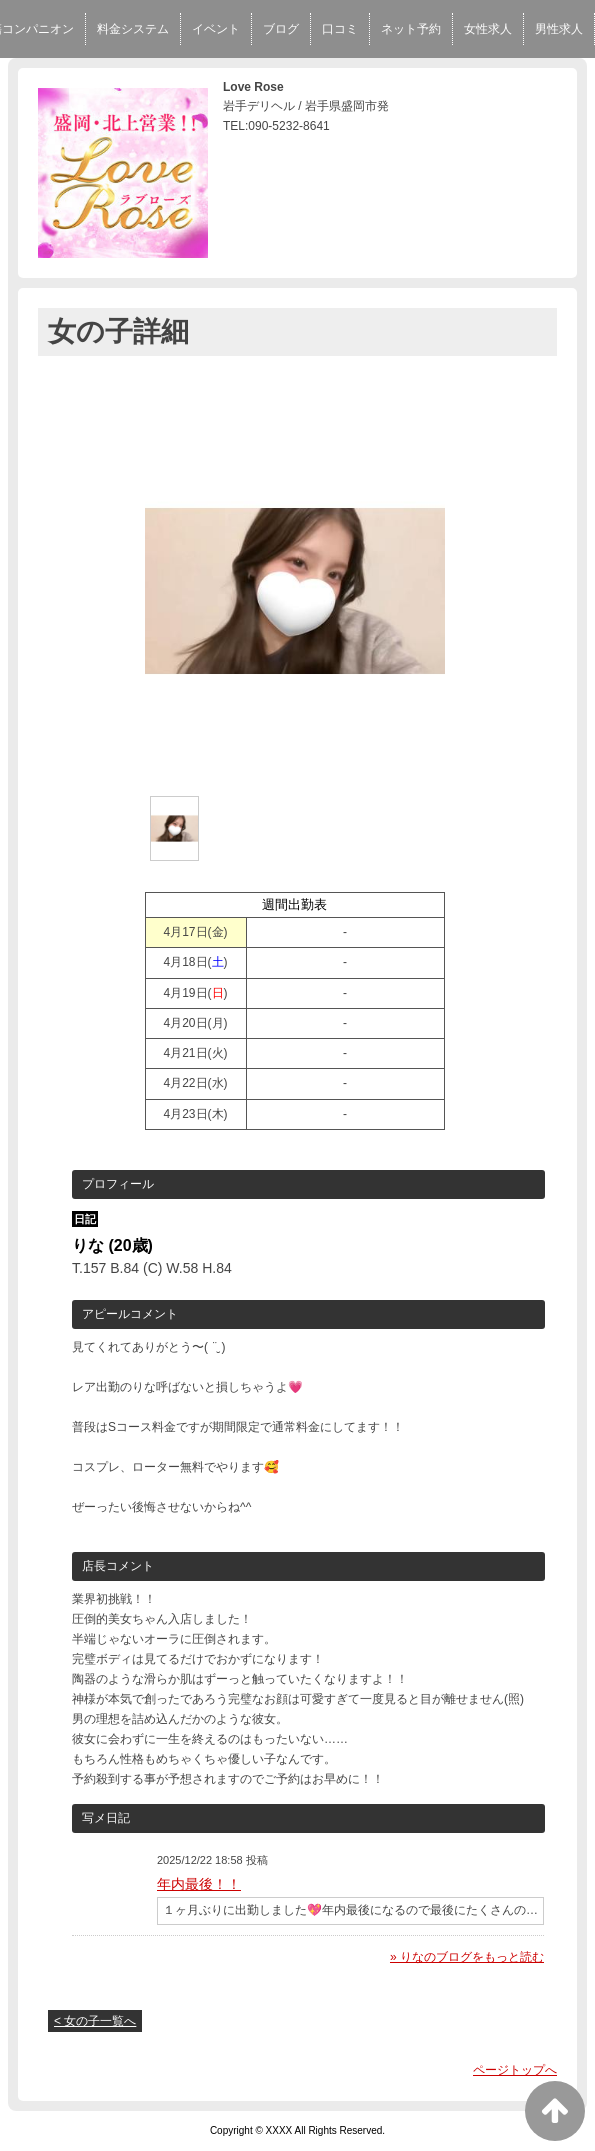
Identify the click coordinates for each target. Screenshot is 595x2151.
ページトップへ (515, 2070)
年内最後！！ (199, 1884)
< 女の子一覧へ (95, 2021)
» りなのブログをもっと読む (467, 1957)
